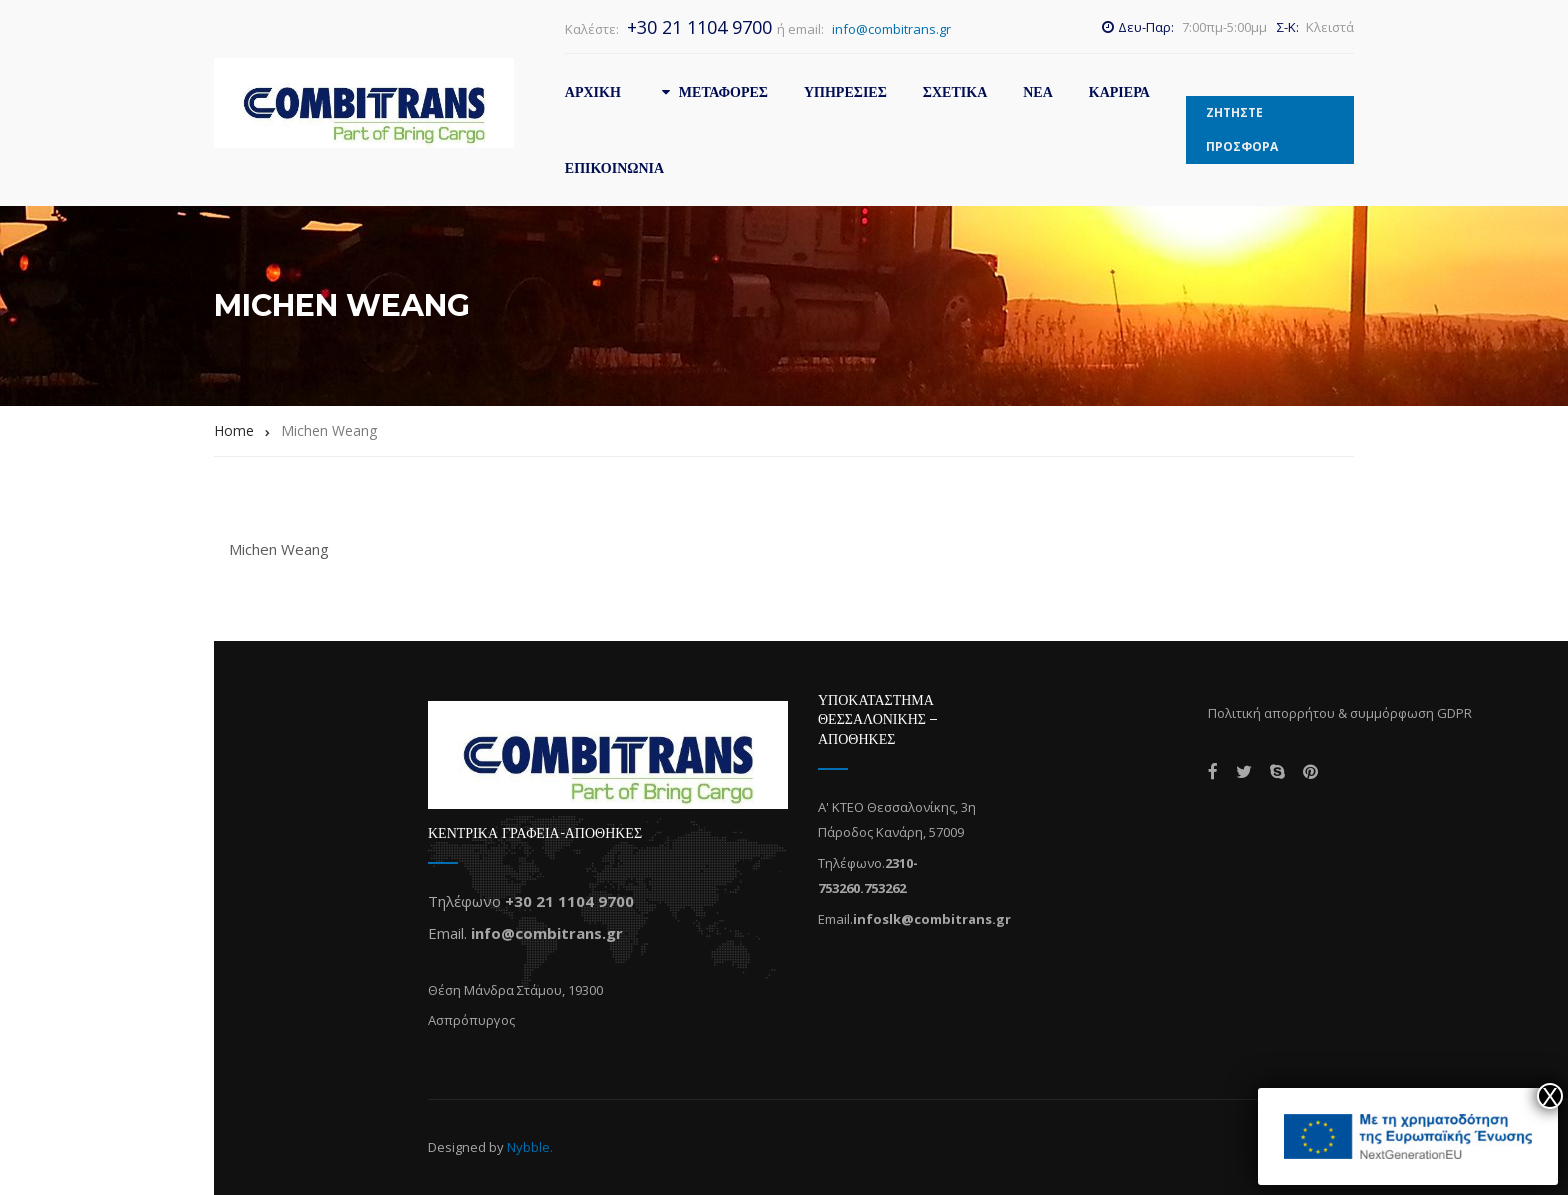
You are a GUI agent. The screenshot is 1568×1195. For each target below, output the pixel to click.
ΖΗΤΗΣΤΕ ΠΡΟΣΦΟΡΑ (1242, 129)
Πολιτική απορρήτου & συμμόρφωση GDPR (1340, 713)
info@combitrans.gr (891, 29)
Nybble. (530, 1147)
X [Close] (1550, 1096)
